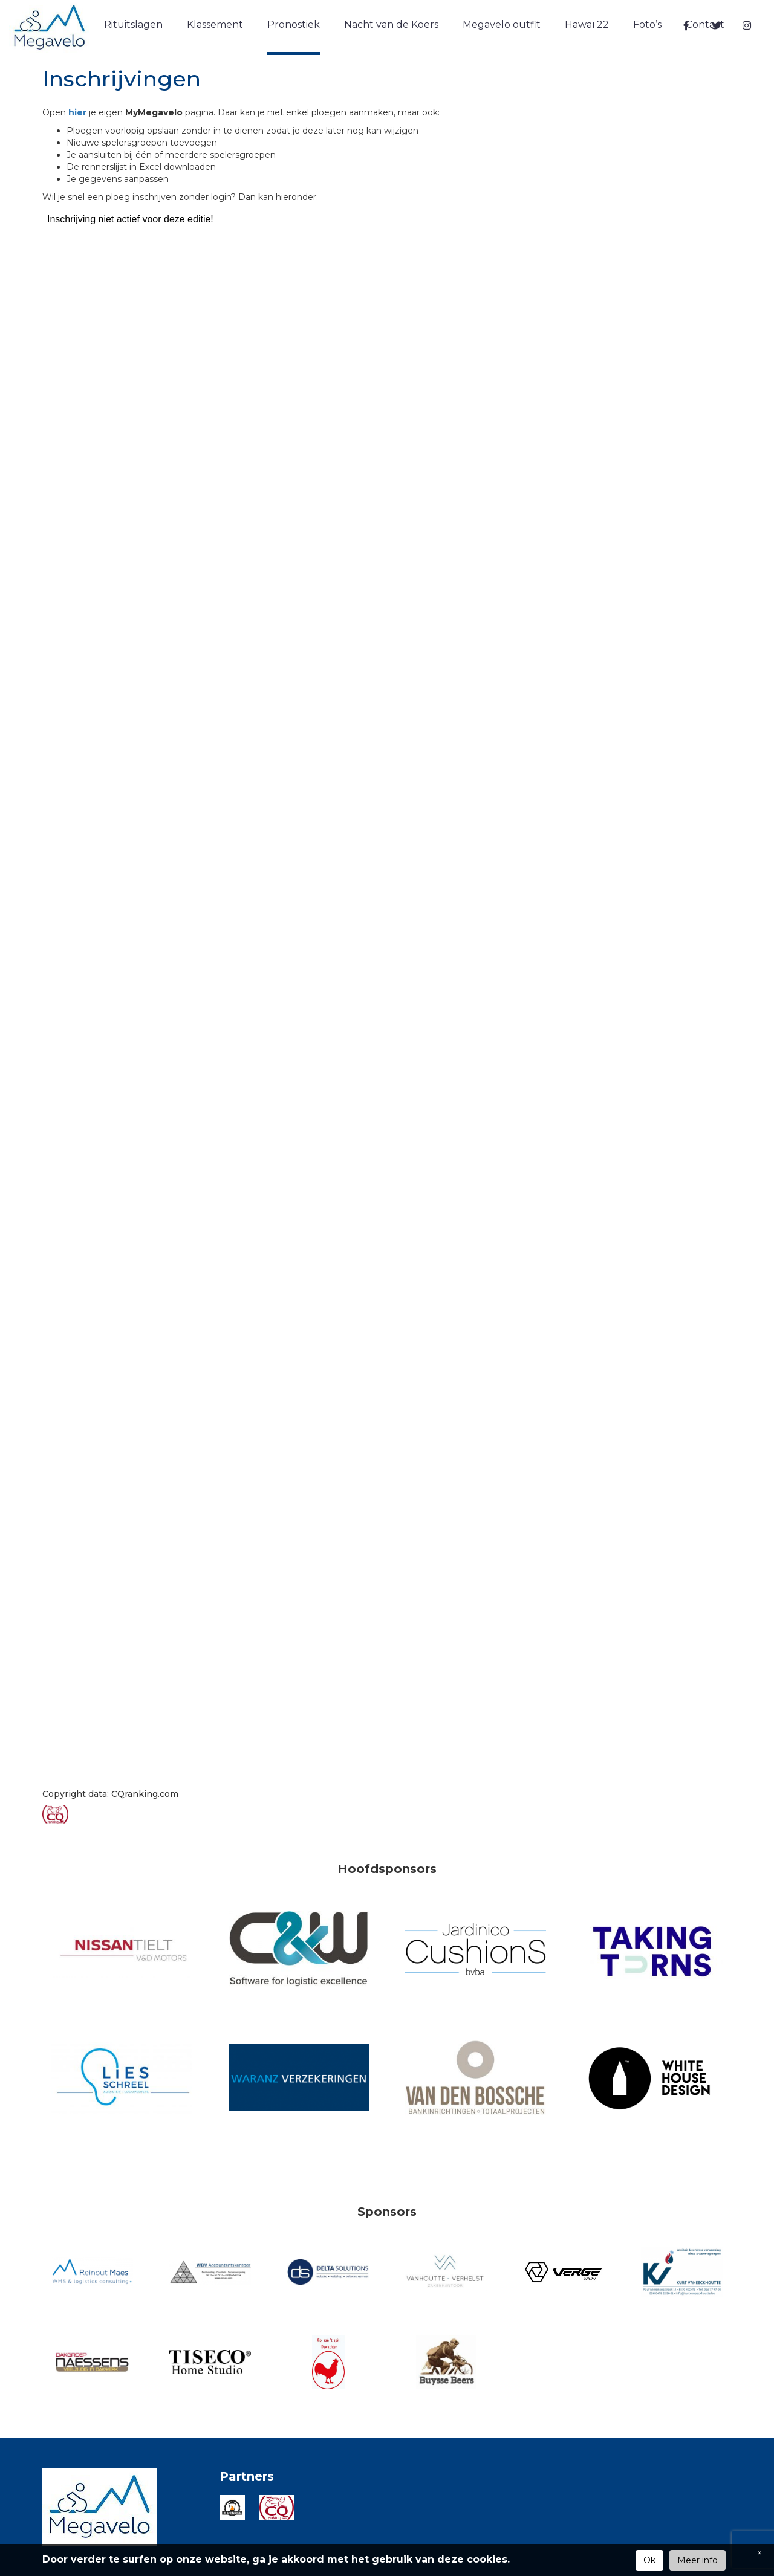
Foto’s (647, 24)
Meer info (697, 2560)
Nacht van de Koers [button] (391, 24)
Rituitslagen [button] (133, 24)
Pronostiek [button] (293, 24)
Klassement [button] (215, 24)
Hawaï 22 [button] (587, 24)
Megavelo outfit (502, 24)
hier (78, 112)
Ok (649, 2560)
